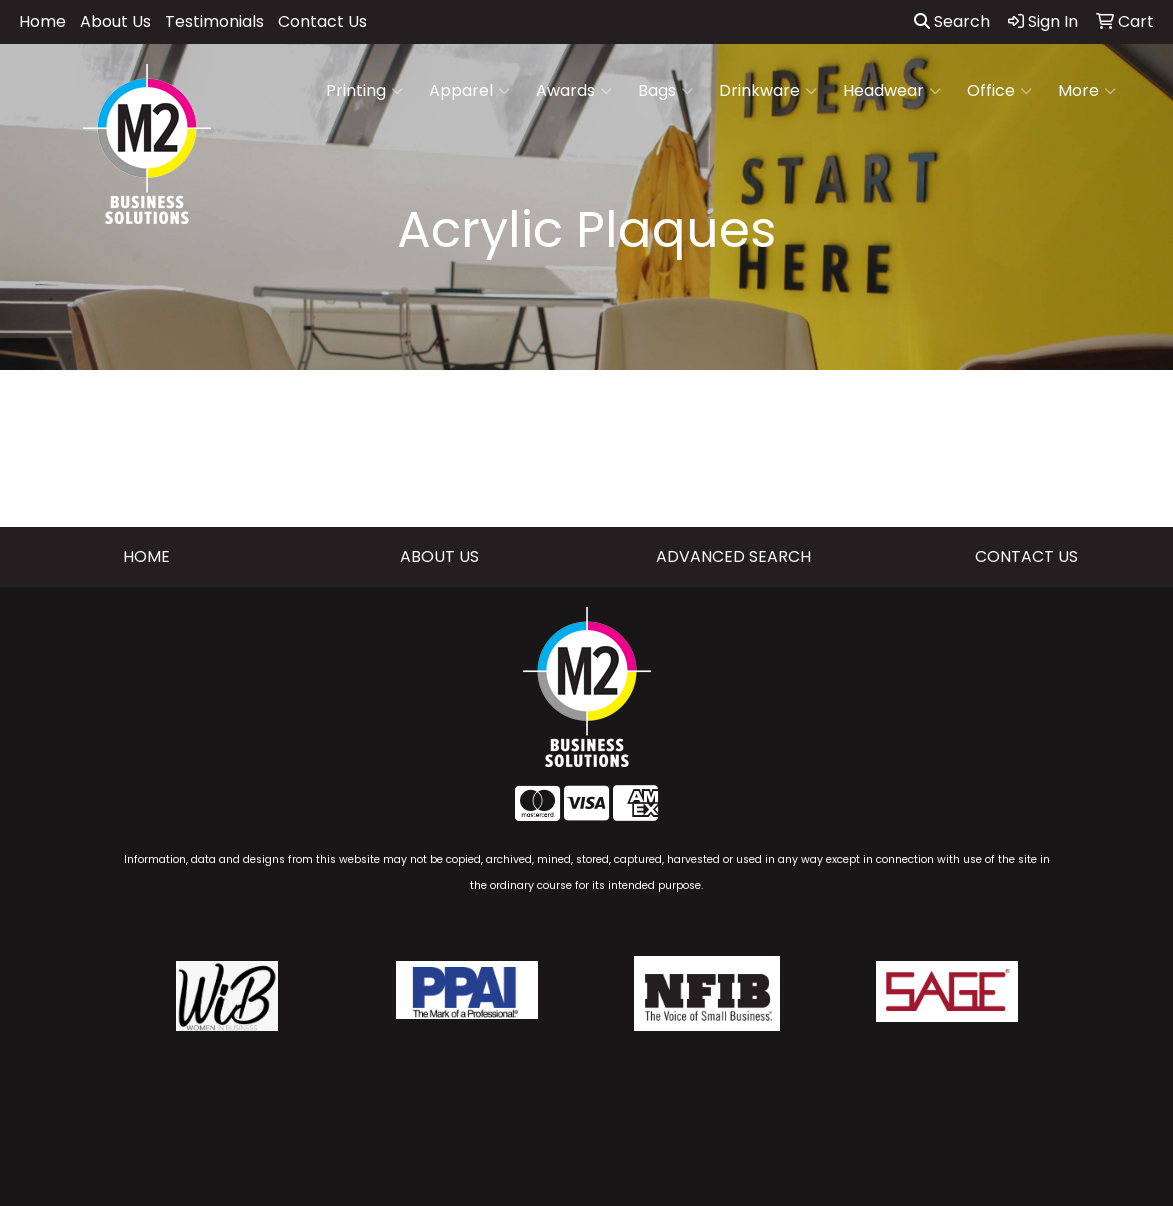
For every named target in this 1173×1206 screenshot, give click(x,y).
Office (999, 91)
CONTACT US (1026, 556)
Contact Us (322, 21)
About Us (115, 21)
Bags (665, 91)
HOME (146, 556)
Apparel (469, 91)
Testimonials (214, 21)
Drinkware (768, 91)
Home (42, 21)
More (1087, 91)
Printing (364, 91)
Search (952, 21)
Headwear (892, 91)
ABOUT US (439, 556)
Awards (574, 91)
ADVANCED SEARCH (733, 556)
